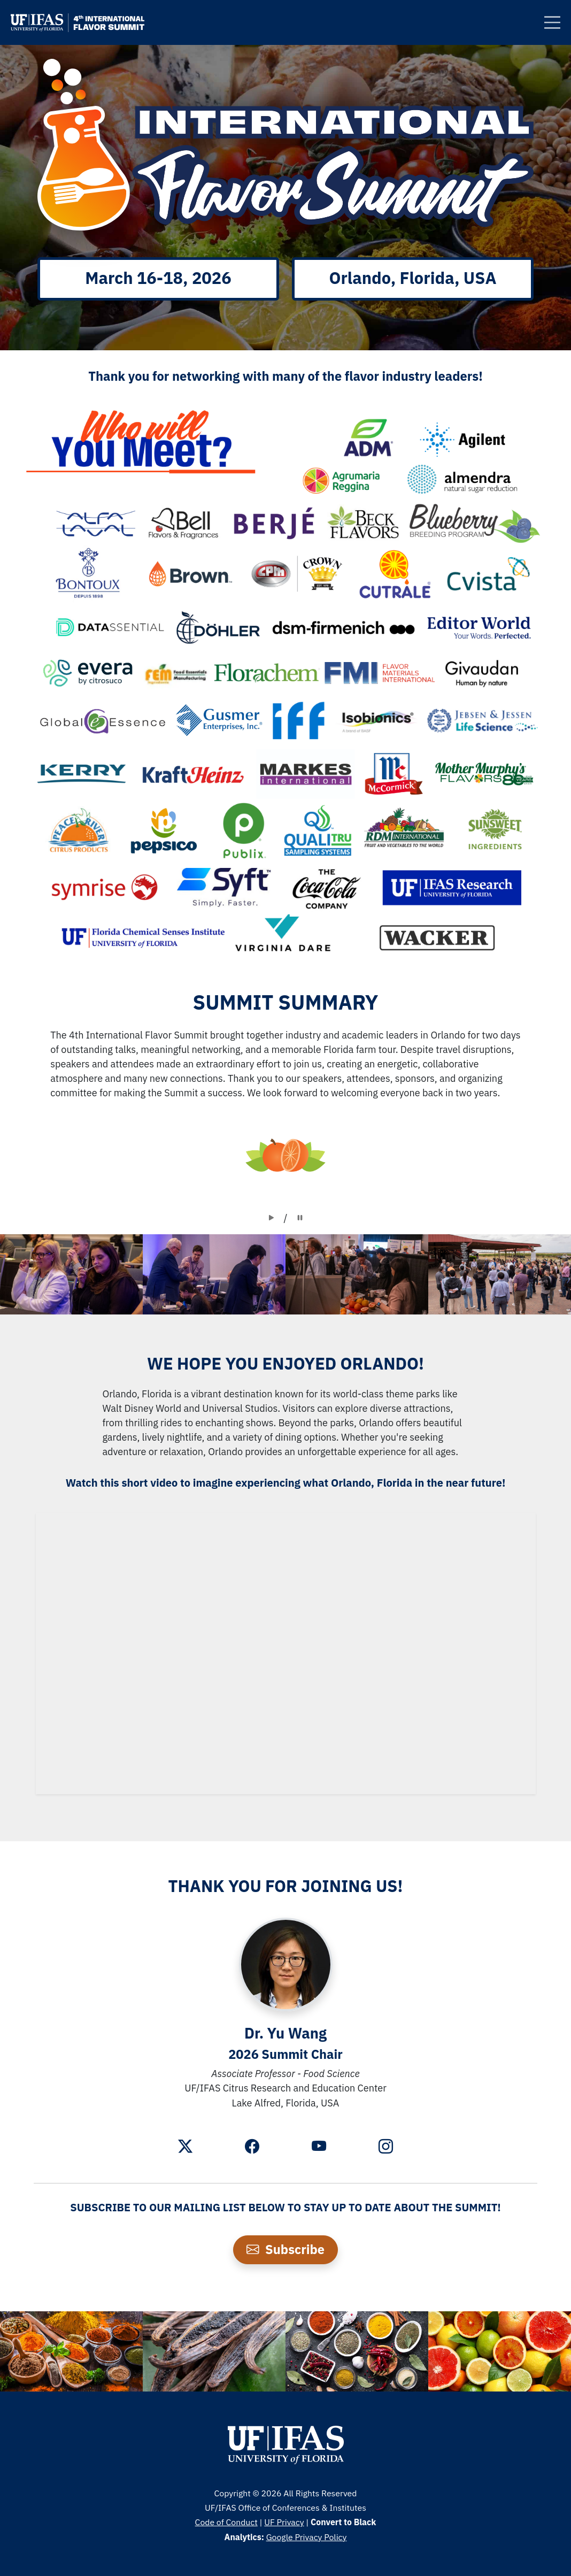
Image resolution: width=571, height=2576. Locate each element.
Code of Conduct (226, 2522)
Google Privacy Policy (306, 2537)
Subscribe (285, 2249)
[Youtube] (319, 2148)
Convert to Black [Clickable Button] (343, 2522)
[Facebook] (252, 2148)
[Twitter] (185, 2148)
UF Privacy (284, 2522)
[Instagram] (386, 2148)
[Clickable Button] (552, 22)
